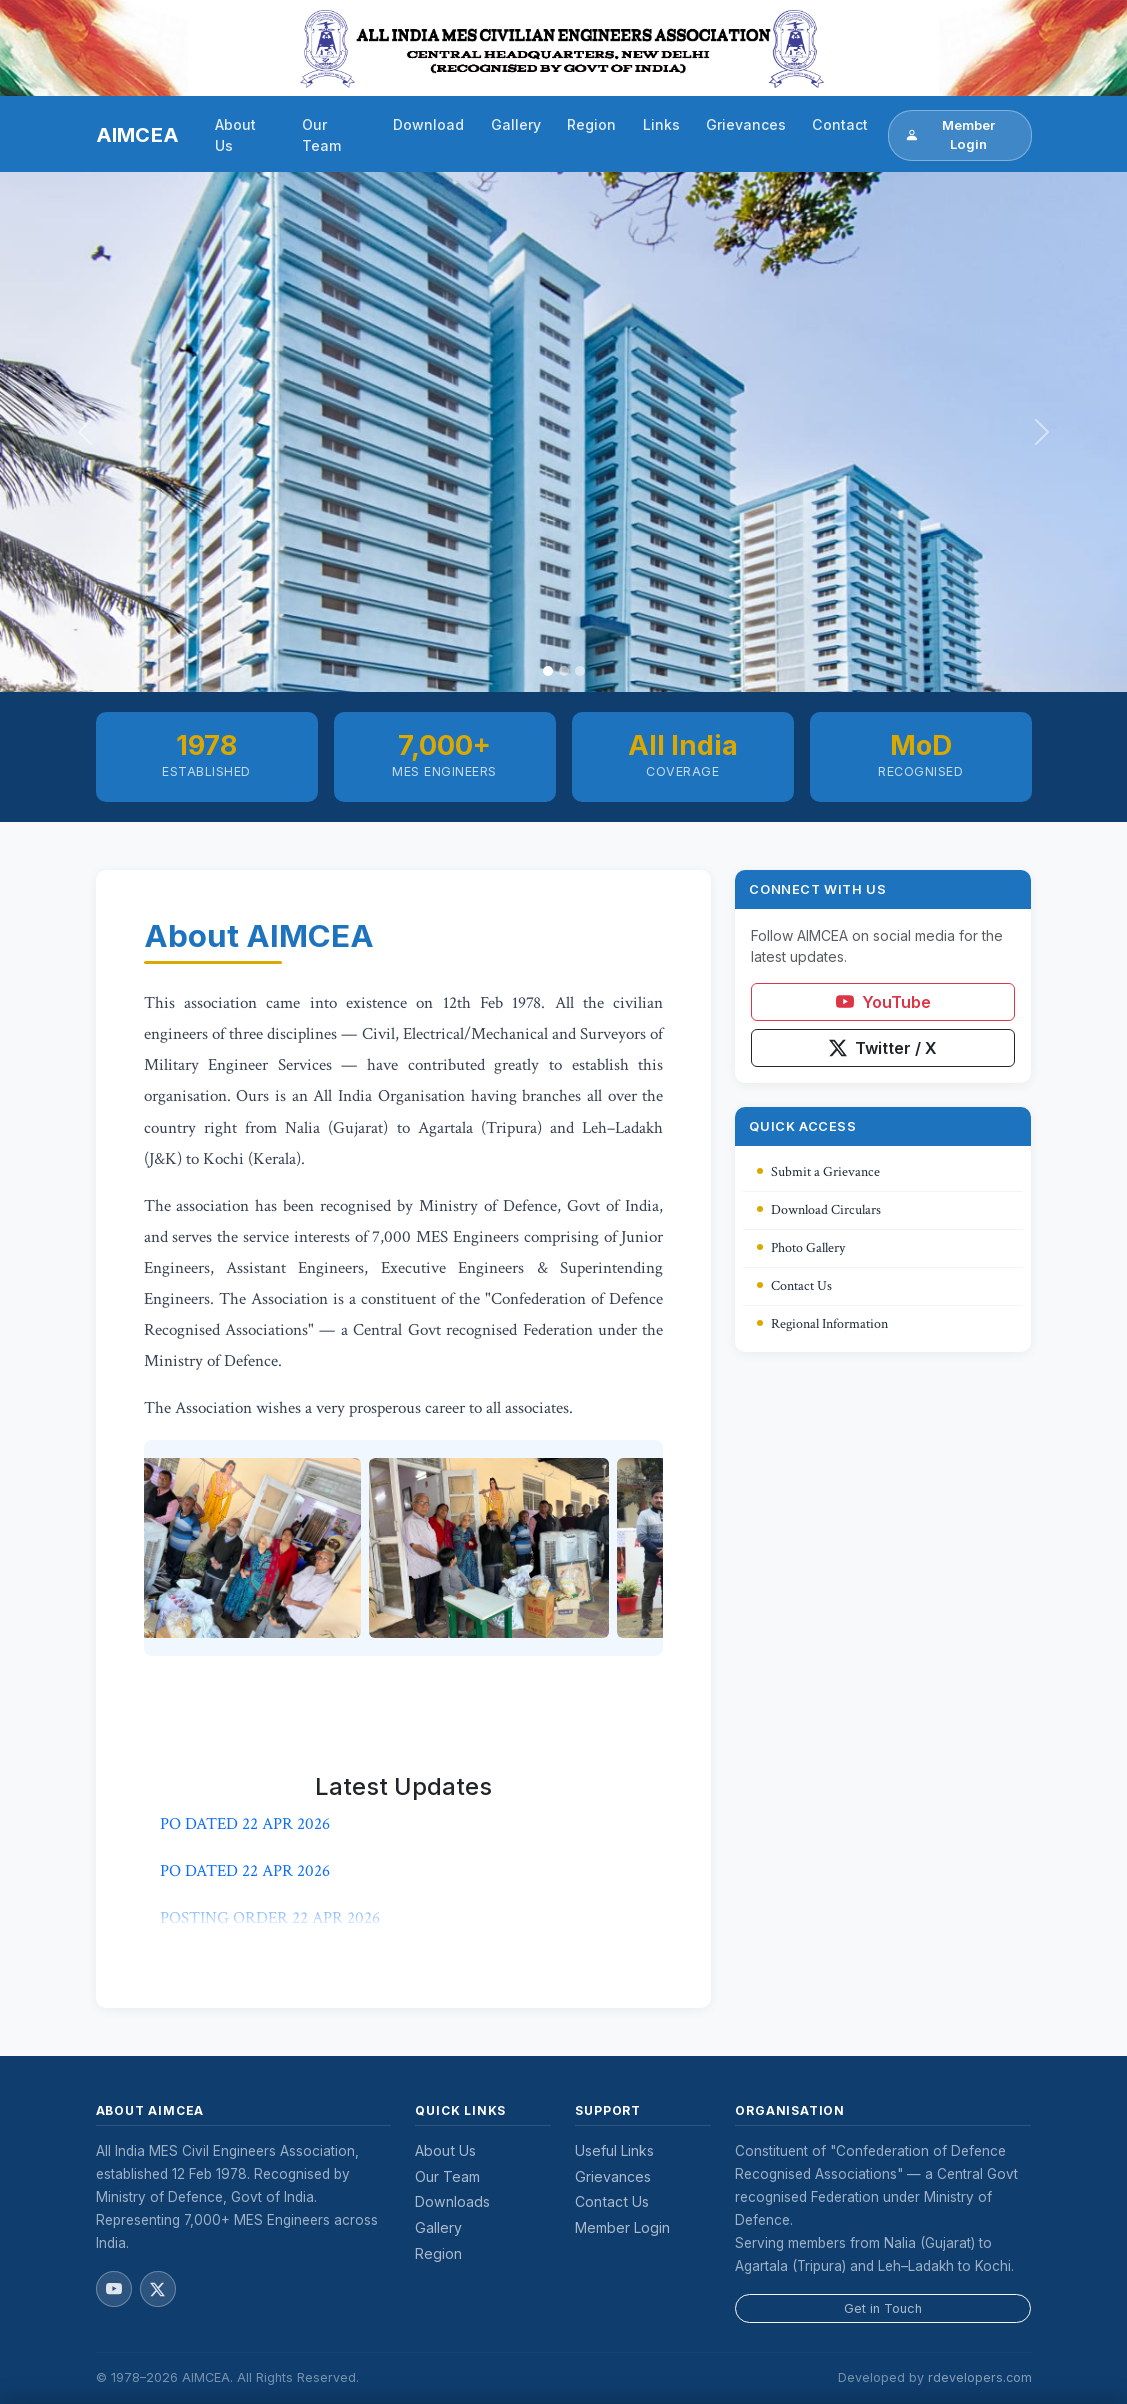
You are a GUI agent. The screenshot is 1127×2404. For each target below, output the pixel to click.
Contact (840, 124)
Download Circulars (819, 1210)
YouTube (883, 1002)
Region (591, 124)
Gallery (516, 124)
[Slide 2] (564, 671)
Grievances (746, 124)
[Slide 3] (580, 671)
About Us (235, 135)
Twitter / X (883, 1048)
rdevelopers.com (980, 2377)
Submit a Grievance (818, 1172)
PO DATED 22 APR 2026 (245, 1828)
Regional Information (822, 1324)
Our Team (321, 135)
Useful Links (614, 2150)
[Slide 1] (548, 671)
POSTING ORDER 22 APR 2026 (270, 1922)
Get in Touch (883, 2308)
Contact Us (794, 1286)
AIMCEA (138, 135)
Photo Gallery (801, 1248)
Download (428, 124)
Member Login (950, 135)
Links (661, 124)
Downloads (452, 2201)
